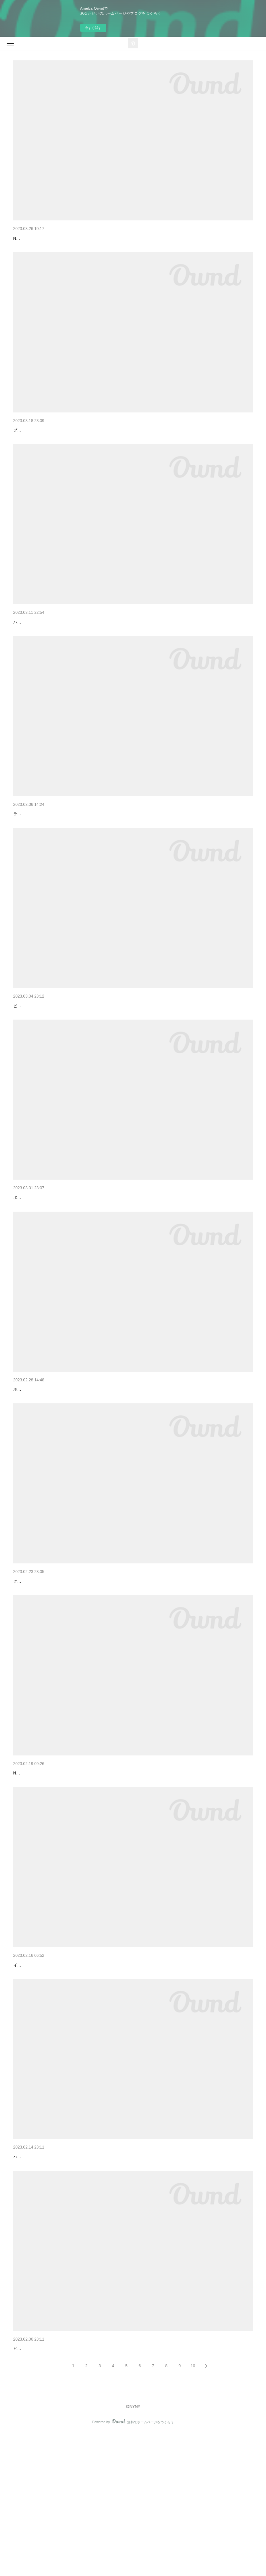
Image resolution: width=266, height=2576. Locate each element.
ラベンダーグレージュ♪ (34, 861)
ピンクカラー (27, 238)
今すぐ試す (93, 28)
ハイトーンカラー (32, 649)
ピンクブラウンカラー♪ (34, 2491)
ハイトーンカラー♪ (30, 659)
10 (193, 2508)
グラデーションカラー (36, 1659)
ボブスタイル (27, 1255)
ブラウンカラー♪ (28, 457)
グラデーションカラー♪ (34, 1669)
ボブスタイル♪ (26, 1265)
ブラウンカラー (29, 447)
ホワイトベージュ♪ (33, 1457)
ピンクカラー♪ (26, 1063)
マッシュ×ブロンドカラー (40, 1860)
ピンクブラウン (29, 2481)
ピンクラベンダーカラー (39, 2070)
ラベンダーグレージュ (36, 851)
